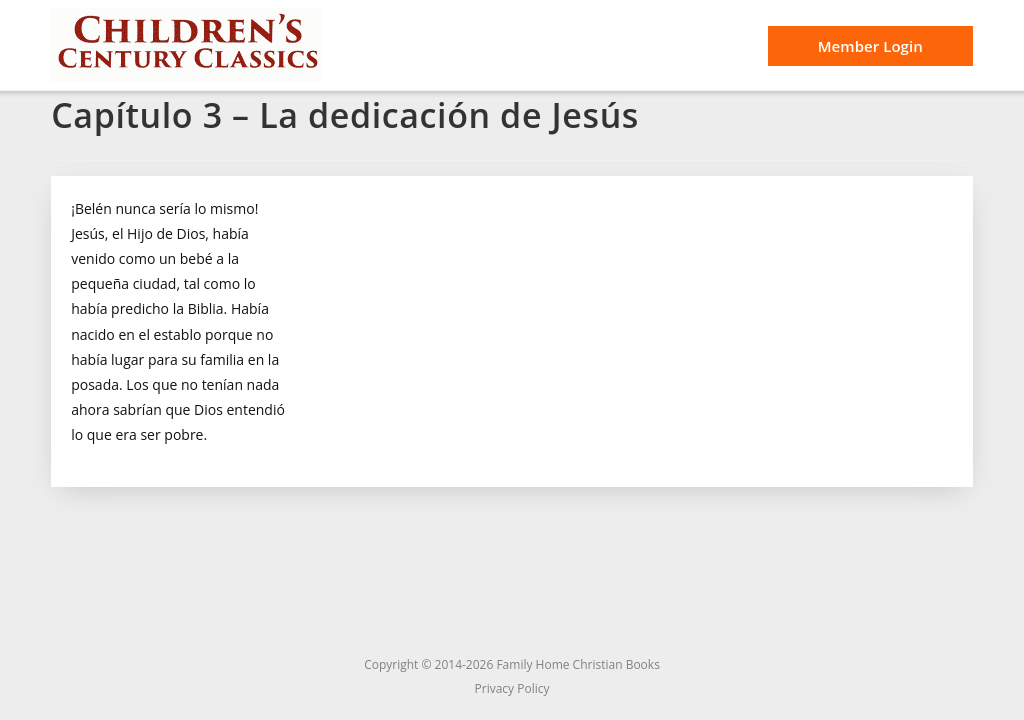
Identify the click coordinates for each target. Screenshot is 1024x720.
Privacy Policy (512, 688)
